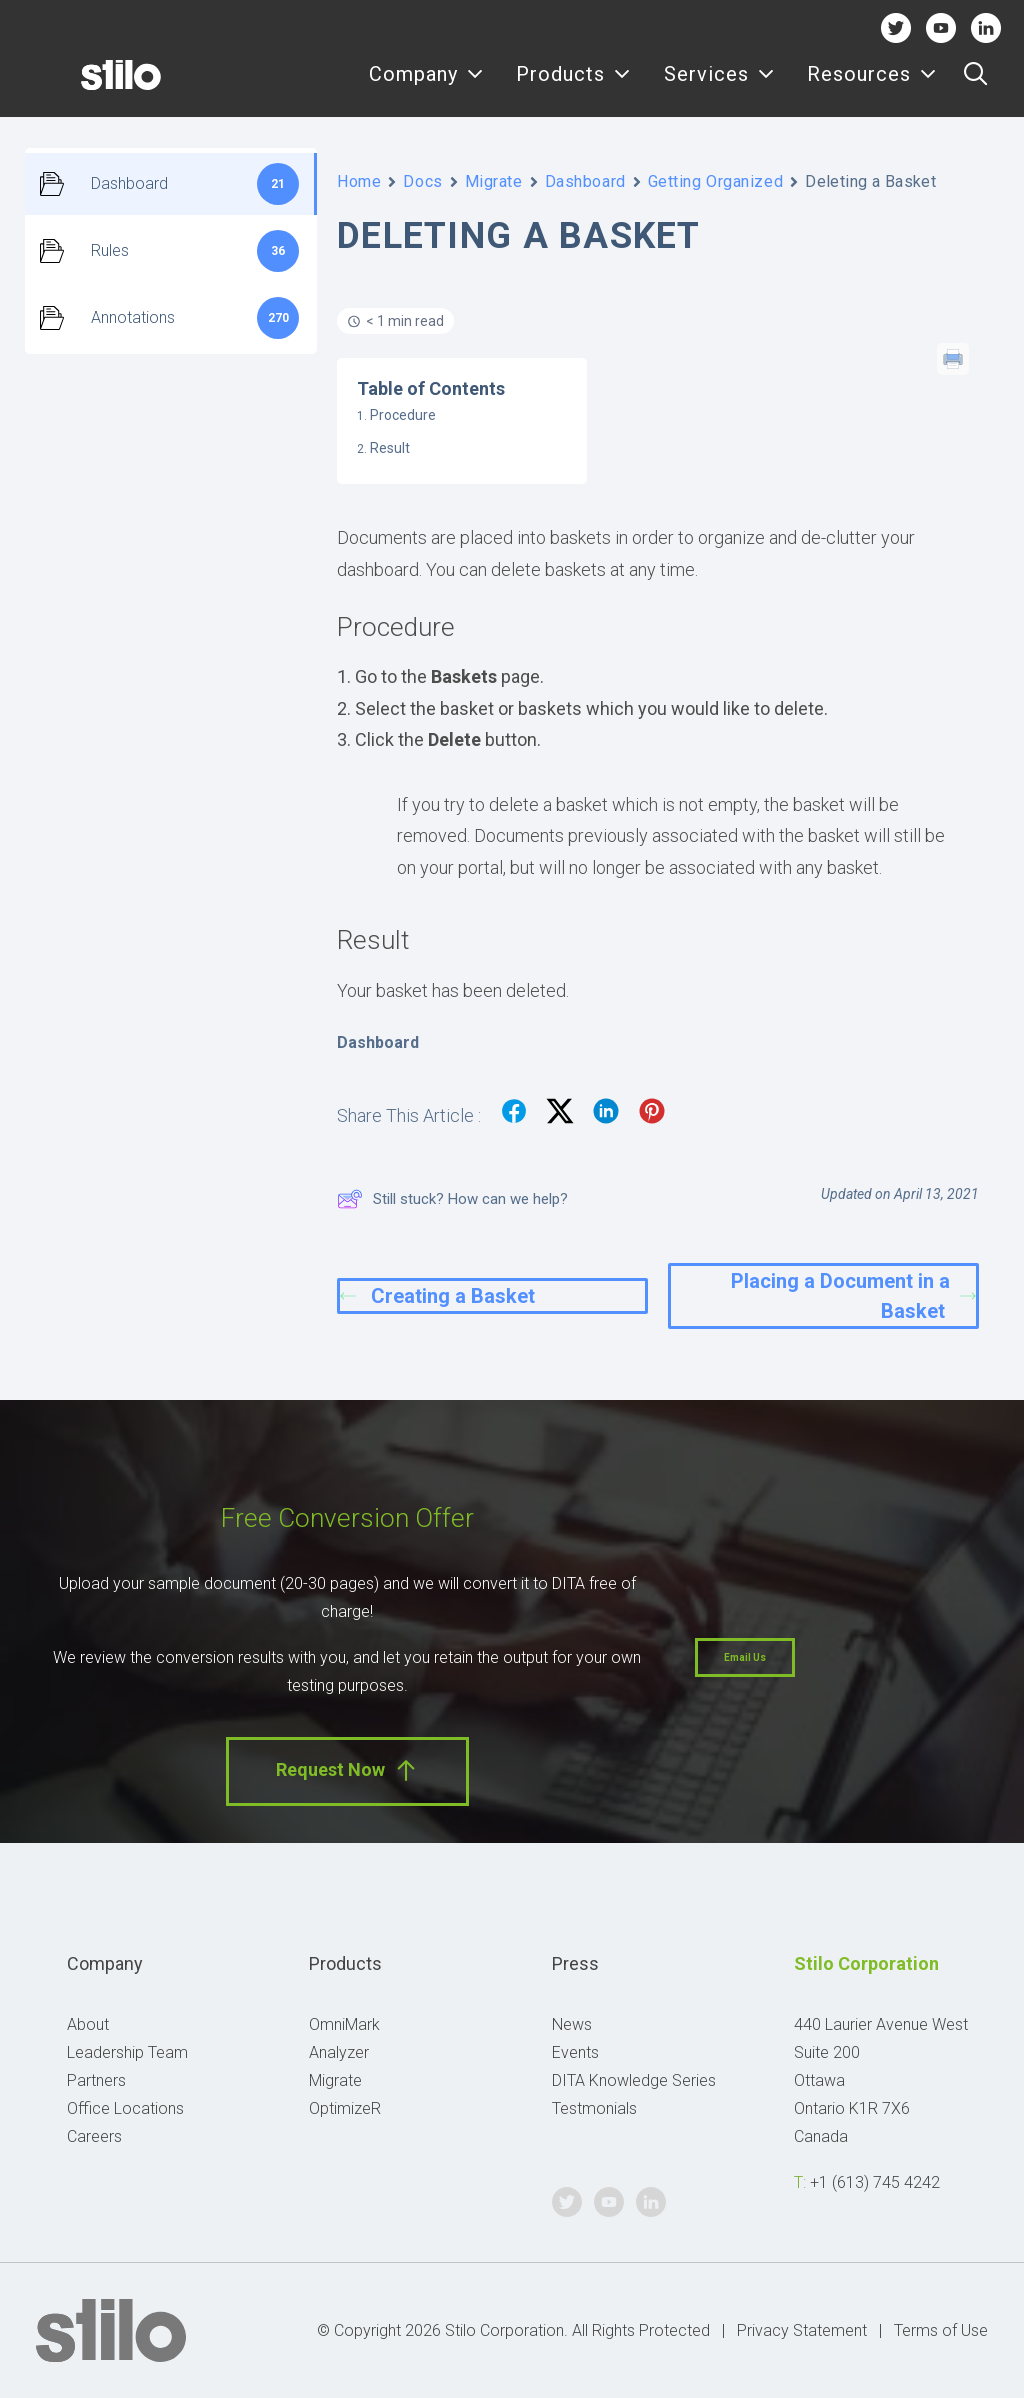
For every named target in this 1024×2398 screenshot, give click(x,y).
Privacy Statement (802, 2330)
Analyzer (339, 2052)
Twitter (895, 27)
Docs (422, 181)
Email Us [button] (745, 1657)
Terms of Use (941, 2330)
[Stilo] (89, 87)
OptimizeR (345, 2108)
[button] (975, 87)
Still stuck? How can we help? (452, 1199)
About (88, 2024)
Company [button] (426, 87)
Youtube (941, 27)
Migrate (494, 181)
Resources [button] (872, 87)
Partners (96, 2080)
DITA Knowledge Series (634, 2080)
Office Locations (125, 2108)
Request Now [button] (347, 1770)
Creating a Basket (437, 1296)
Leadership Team (127, 2052)
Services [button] (719, 87)
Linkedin (986, 27)
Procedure (403, 415)
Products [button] (573, 87)
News (572, 2024)
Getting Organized (716, 181)
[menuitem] (426, 87)
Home (359, 181)
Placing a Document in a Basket (853, 1296)
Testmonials (594, 2108)
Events (575, 2052)
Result (390, 448)
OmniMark (344, 2024)
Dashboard (585, 181)
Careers (94, 2136)
